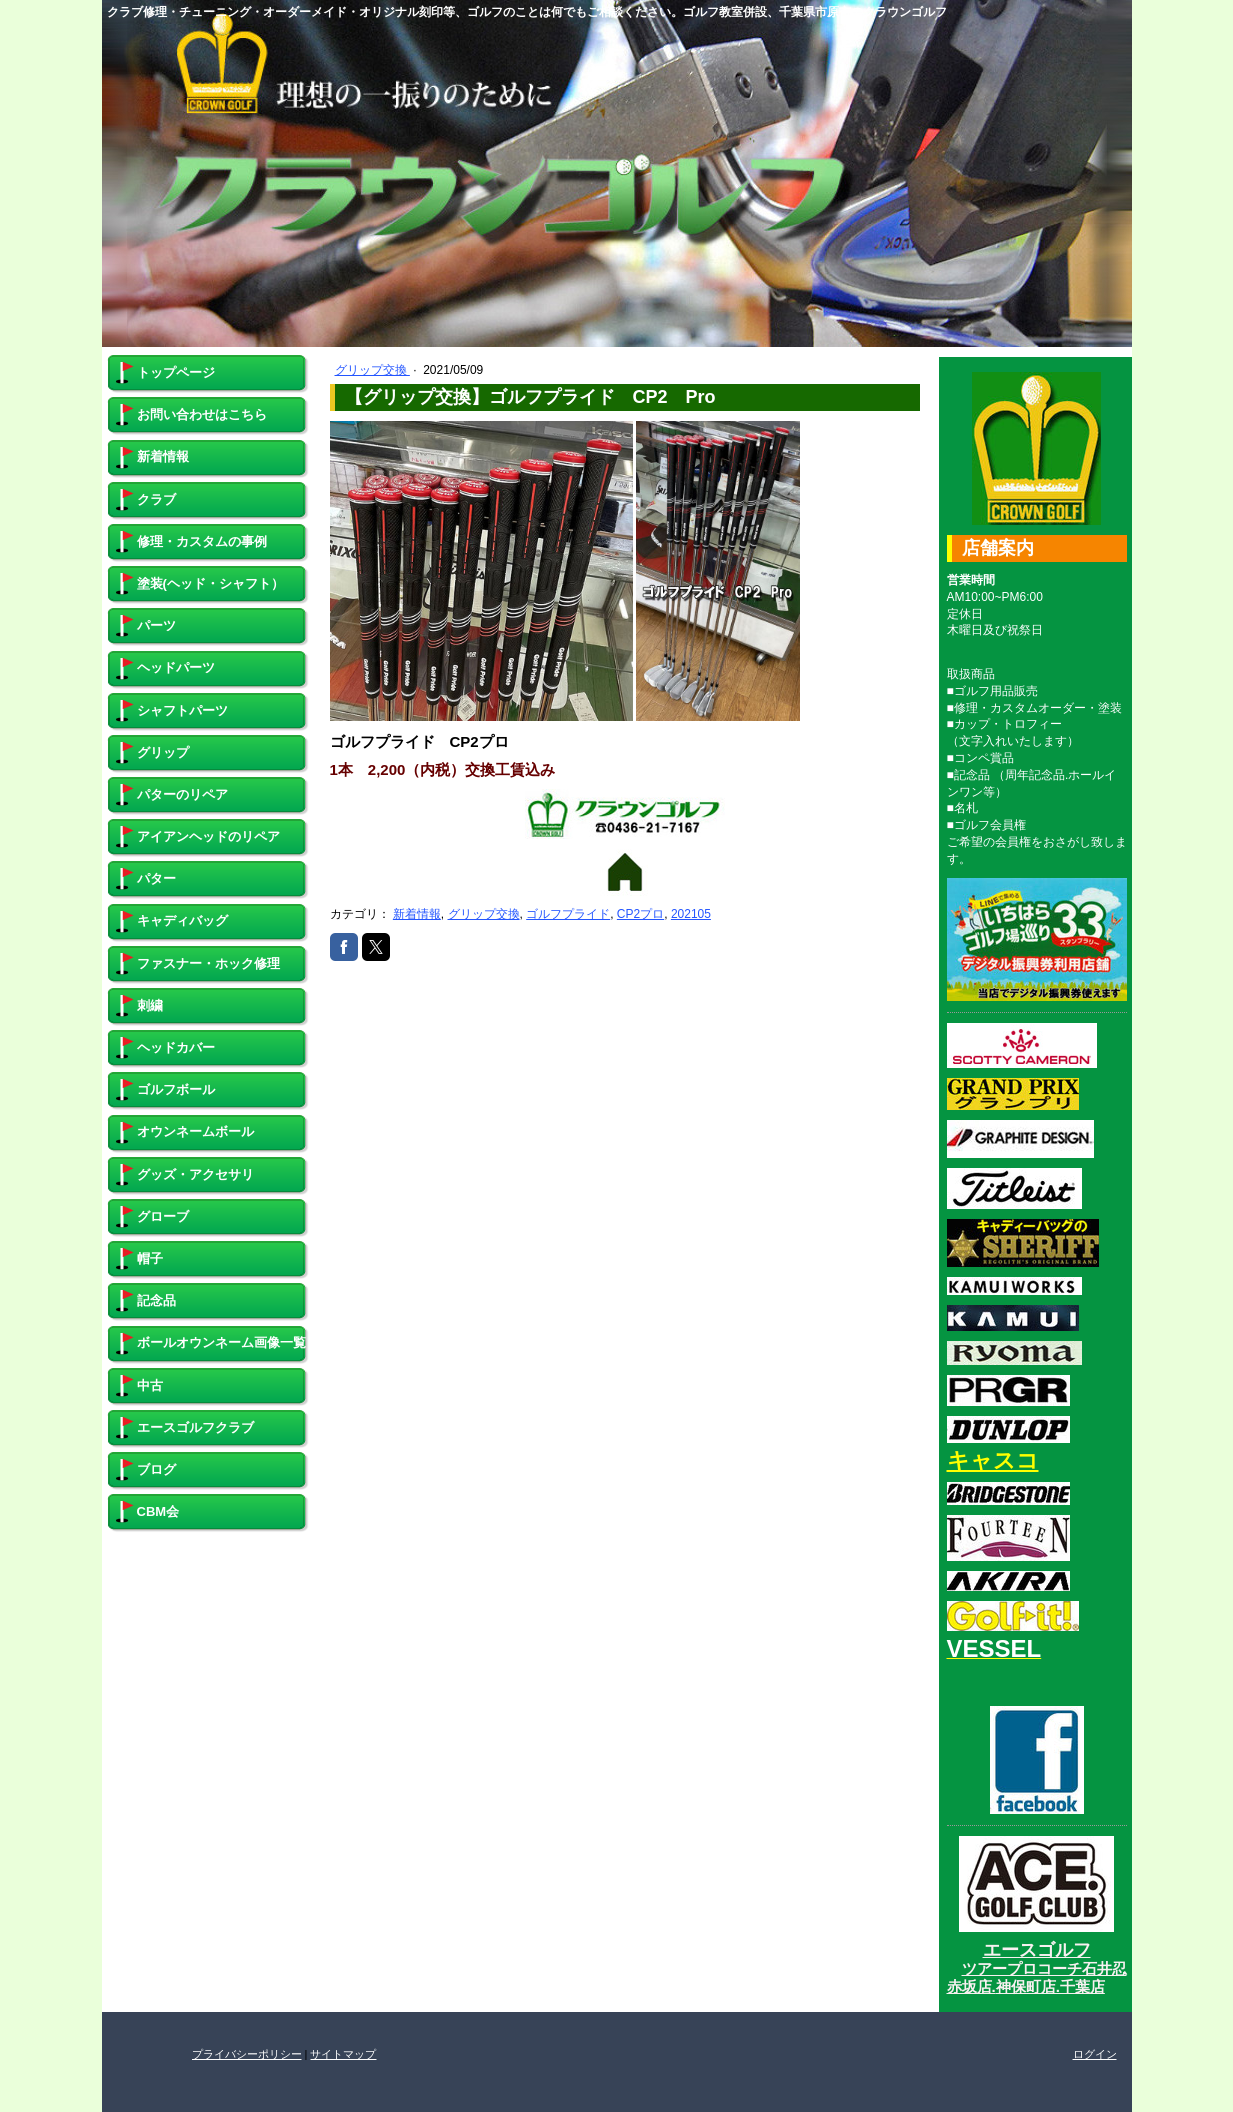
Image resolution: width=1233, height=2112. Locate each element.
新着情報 (417, 914)
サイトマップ (343, 2054)
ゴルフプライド (568, 914)
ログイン (1095, 2054)
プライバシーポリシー (247, 2054)
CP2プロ (640, 914)
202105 (691, 914)
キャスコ (993, 1460)
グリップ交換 (372, 370)
